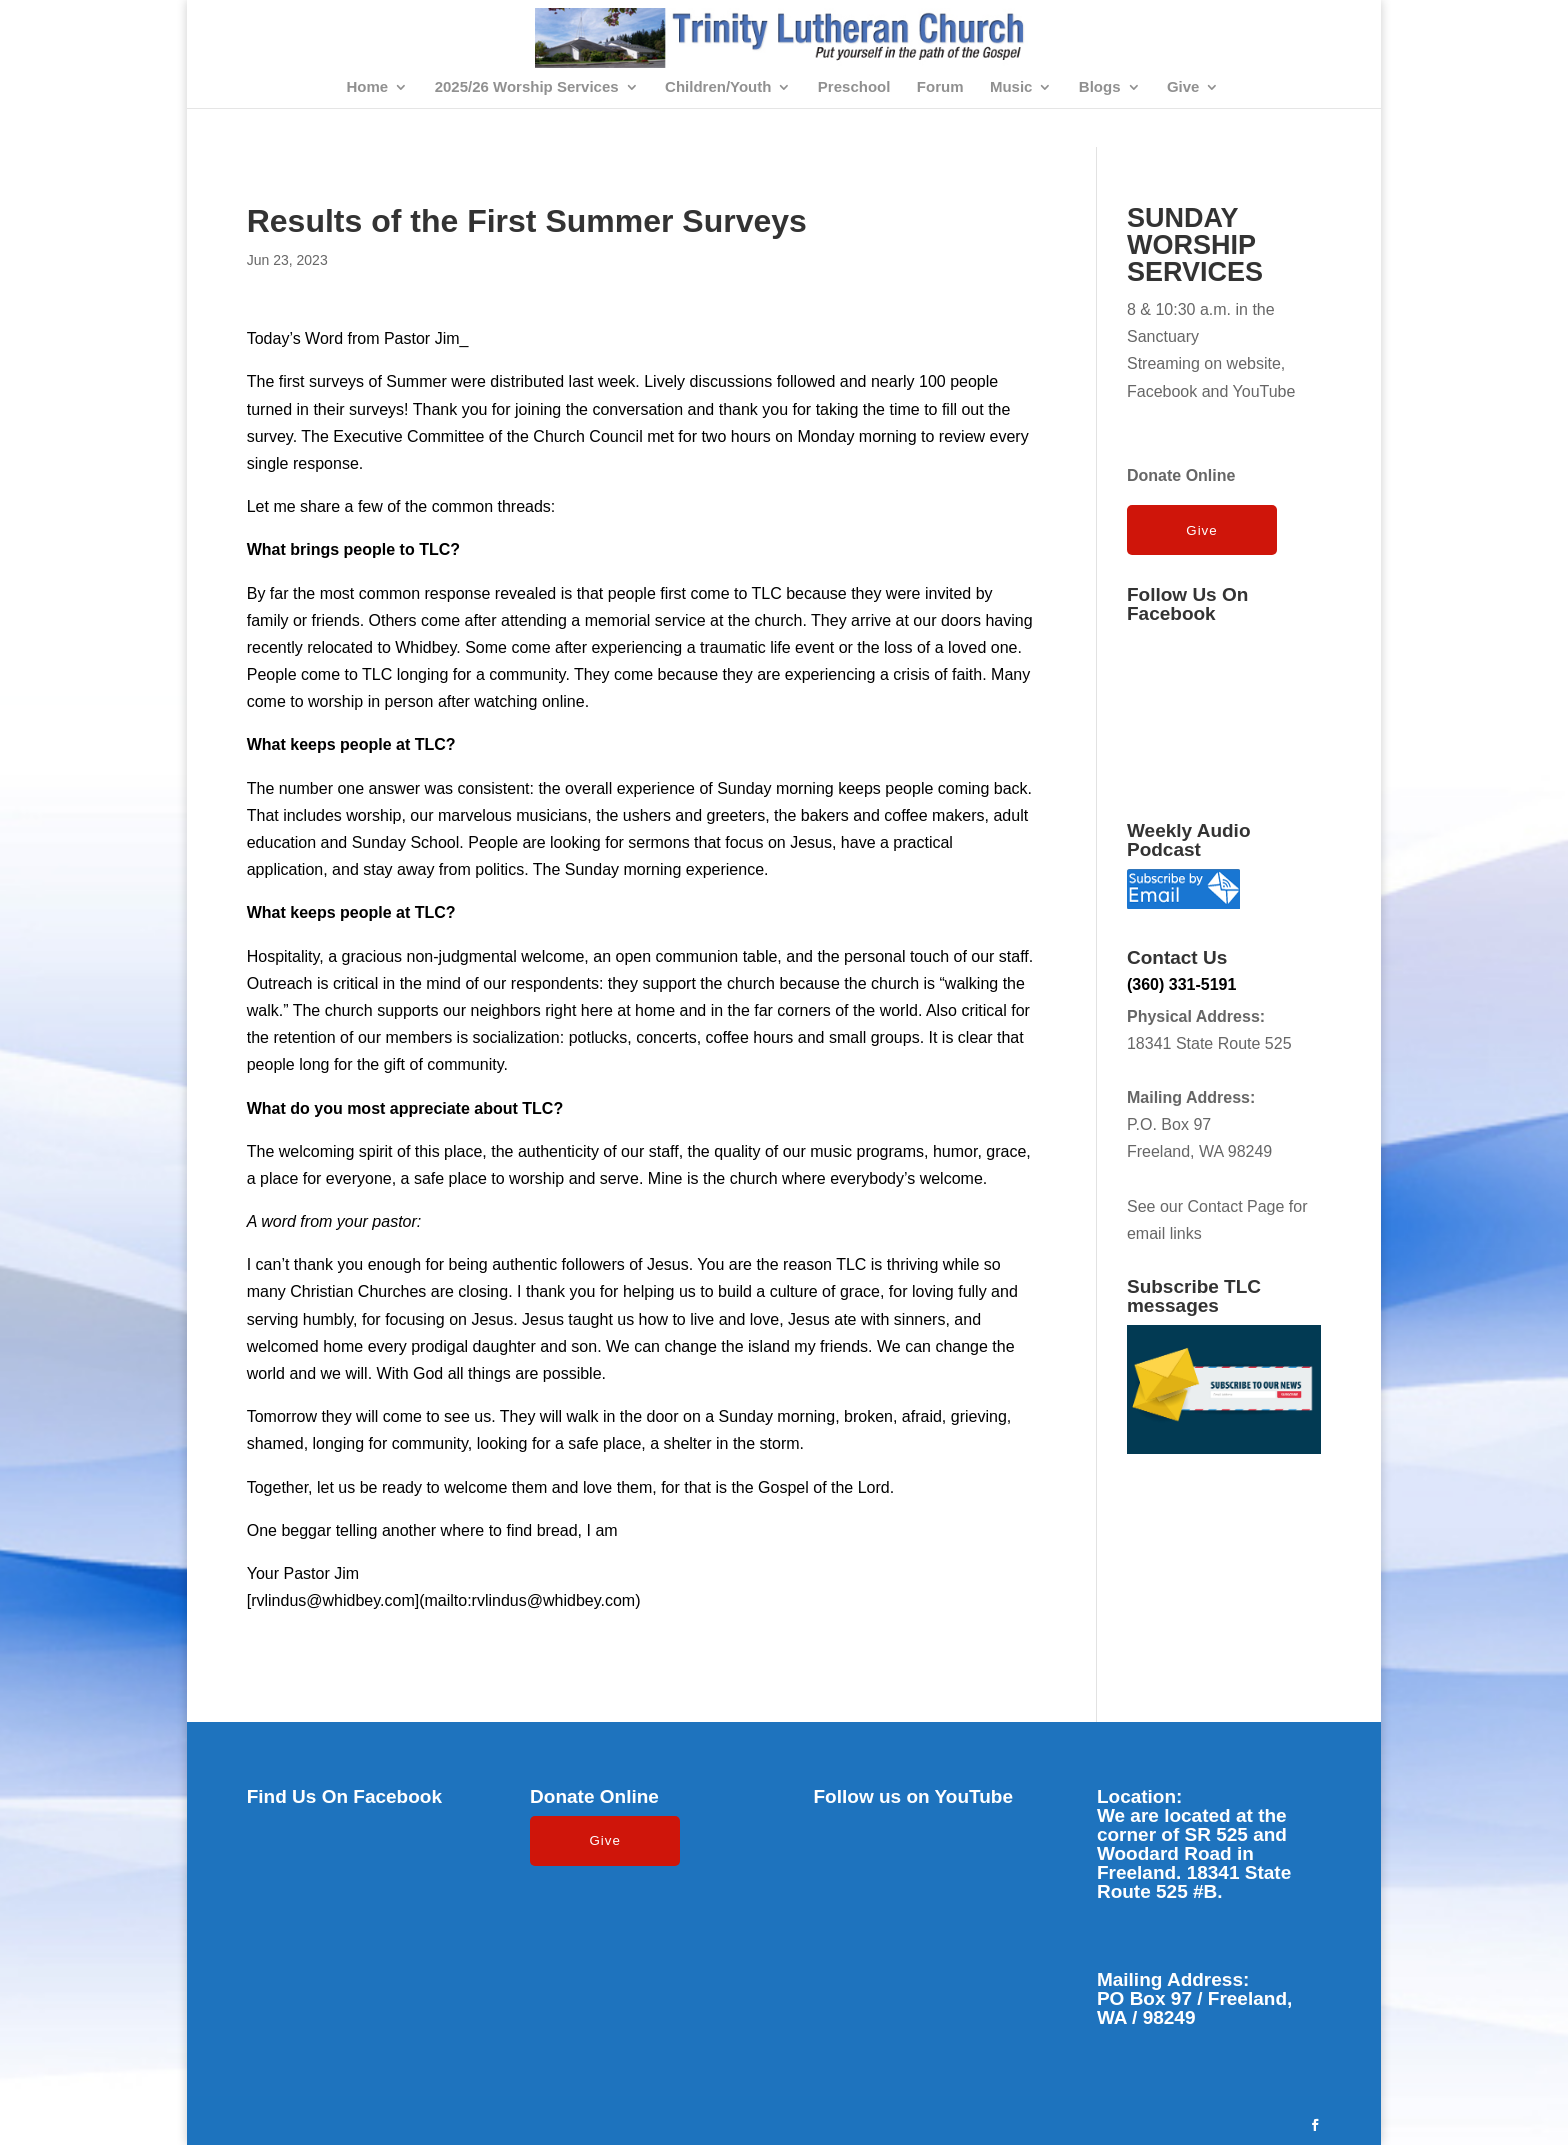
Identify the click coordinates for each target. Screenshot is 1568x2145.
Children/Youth (718, 87)
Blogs (1100, 87)
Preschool (854, 87)
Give (1183, 87)
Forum (940, 87)
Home (367, 87)
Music (1011, 87)
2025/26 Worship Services (527, 87)
